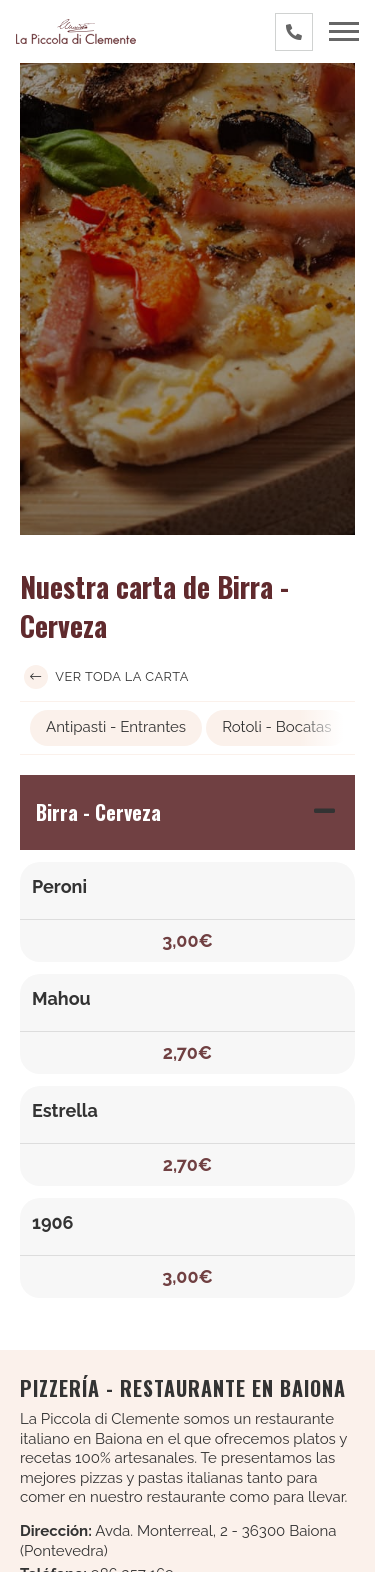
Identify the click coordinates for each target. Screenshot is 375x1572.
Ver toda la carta (106, 677)
